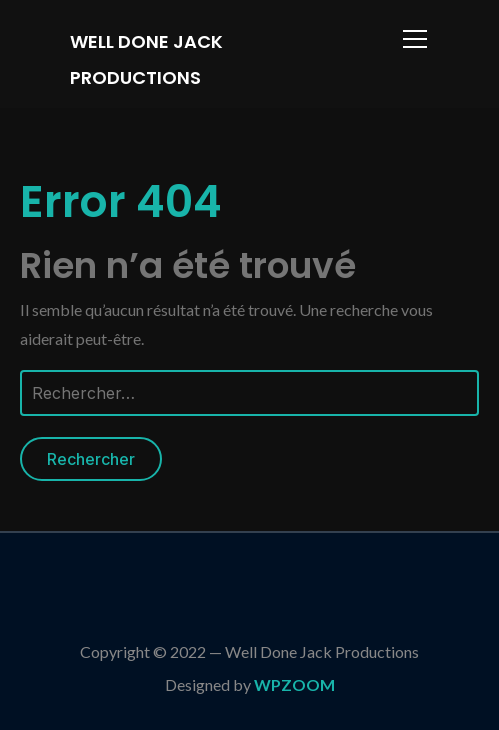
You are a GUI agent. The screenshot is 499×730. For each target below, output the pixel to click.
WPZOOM (294, 684)
